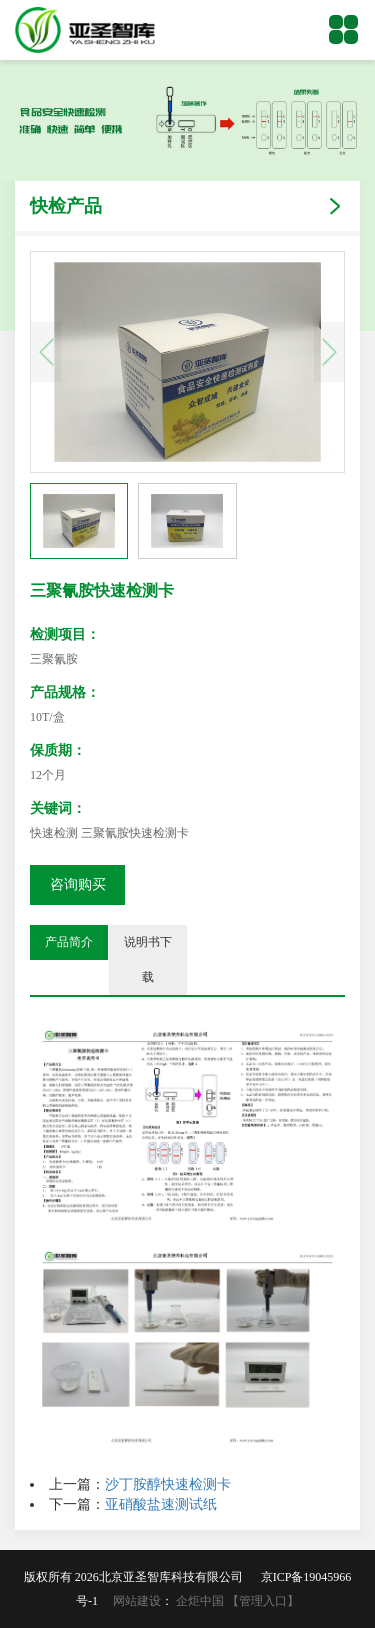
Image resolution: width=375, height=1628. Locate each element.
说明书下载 (148, 959)
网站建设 (137, 1601)
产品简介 (69, 942)
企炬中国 (200, 1601)
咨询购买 (78, 884)
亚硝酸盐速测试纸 (161, 1504)
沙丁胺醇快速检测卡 (168, 1484)
